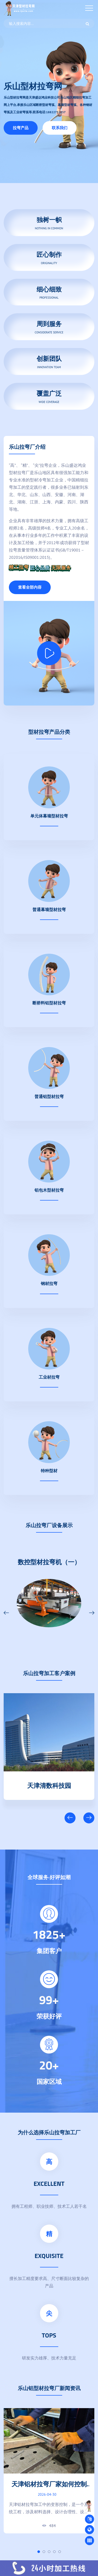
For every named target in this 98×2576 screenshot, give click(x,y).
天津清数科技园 (49, 1784)
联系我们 (59, 128)
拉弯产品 (20, 128)
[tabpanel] (49, 2470)
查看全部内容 (30, 587)
